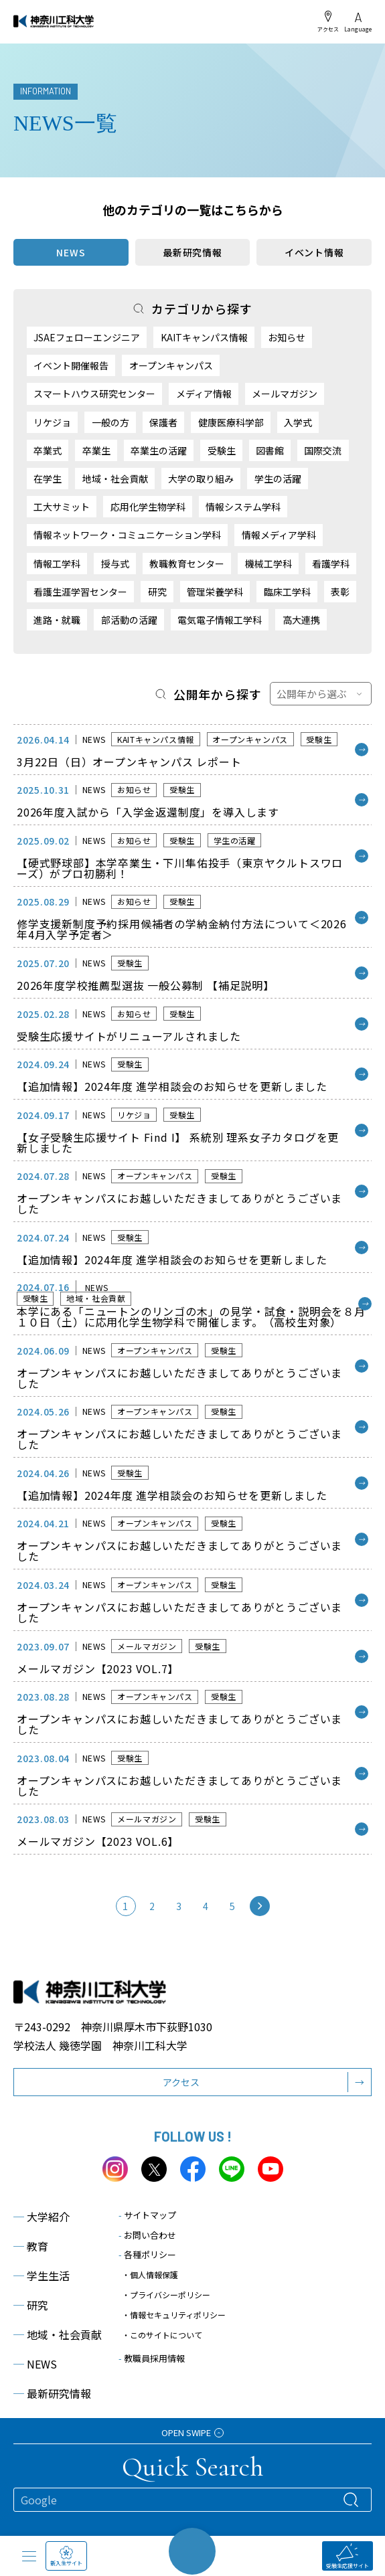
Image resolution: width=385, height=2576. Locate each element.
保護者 (163, 422)
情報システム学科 (243, 506)
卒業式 (47, 450)
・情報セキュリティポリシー (174, 2314)
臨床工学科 (287, 591)
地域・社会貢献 (115, 478)
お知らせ (286, 337)
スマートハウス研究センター (94, 393)
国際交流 (322, 450)
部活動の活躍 (129, 619)
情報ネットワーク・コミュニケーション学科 (127, 534)
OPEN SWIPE (192, 2432)
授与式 (115, 563)
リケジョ (52, 422)
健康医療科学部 (231, 422)
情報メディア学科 (279, 534)
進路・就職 (56, 619)
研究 (157, 591)
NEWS (35, 2364)
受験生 (222, 450)
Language (358, 22)
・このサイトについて (162, 2334)
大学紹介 (41, 2217)
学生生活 (41, 2275)
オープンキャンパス (171, 365)
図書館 (270, 450)
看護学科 (331, 563)
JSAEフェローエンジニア (86, 337)
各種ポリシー (147, 2254)
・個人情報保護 (150, 2274)
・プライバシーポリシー (166, 2294)
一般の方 (110, 422)
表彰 (340, 591)
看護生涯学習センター (80, 591)
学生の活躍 (277, 478)
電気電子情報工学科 (219, 619)
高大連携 (301, 619)
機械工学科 (268, 563)
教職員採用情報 (152, 2358)
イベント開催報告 (70, 365)
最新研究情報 (192, 252)
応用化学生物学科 (147, 506)
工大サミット (61, 506)
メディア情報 (204, 393)
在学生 (47, 478)
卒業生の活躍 (159, 450)
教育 (30, 2246)
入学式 (298, 422)
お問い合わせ (147, 2235)
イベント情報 (314, 252)
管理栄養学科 (215, 591)
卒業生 (96, 450)
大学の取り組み (201, 478)
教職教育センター (186, 563)
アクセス (328, 21)
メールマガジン (284, 393)
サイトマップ (147, 2215)
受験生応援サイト (347, 2556)
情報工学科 (56, 563)
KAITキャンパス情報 (204, 337)
